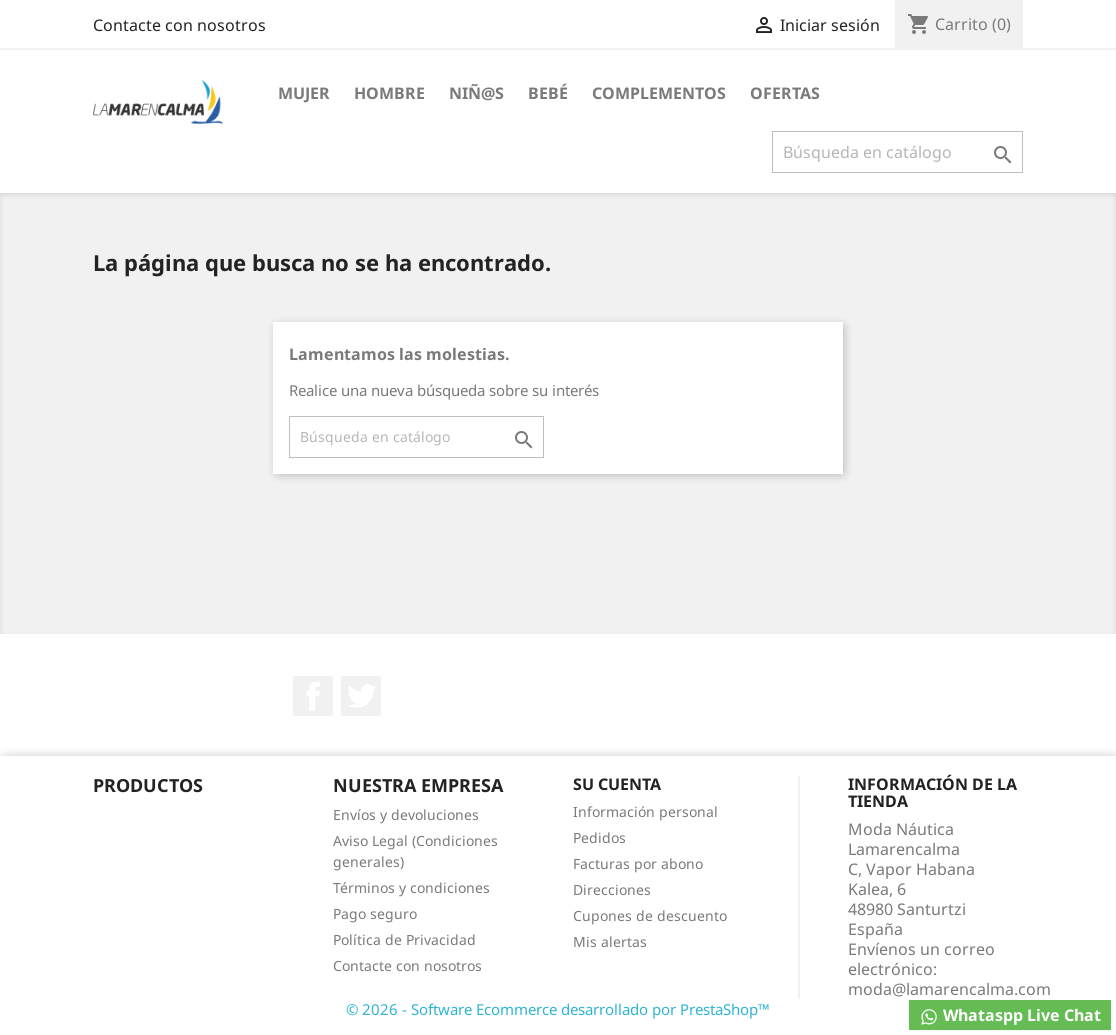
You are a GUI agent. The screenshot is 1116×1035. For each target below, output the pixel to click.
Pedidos (599, 837)
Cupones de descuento (650, 915)
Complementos (659, 93)
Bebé (548, 93)
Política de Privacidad (404, 939)
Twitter (361, 696)
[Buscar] (897, 152)
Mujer (304, 93)
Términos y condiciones (411, 887)
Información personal (645, 811)
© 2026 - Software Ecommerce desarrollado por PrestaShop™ (558, 1009)
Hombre (389, 93)
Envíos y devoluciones (406, 814)
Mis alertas (610, 941)
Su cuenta (617, 784)
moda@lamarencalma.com (949, 989)
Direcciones (612, 889)
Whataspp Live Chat (1010, 1015)
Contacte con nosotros (179, 25)
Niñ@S (476, 93)
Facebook (313, 696)
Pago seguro (375, 913)
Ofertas (785, 93)
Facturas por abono (638, 863)
